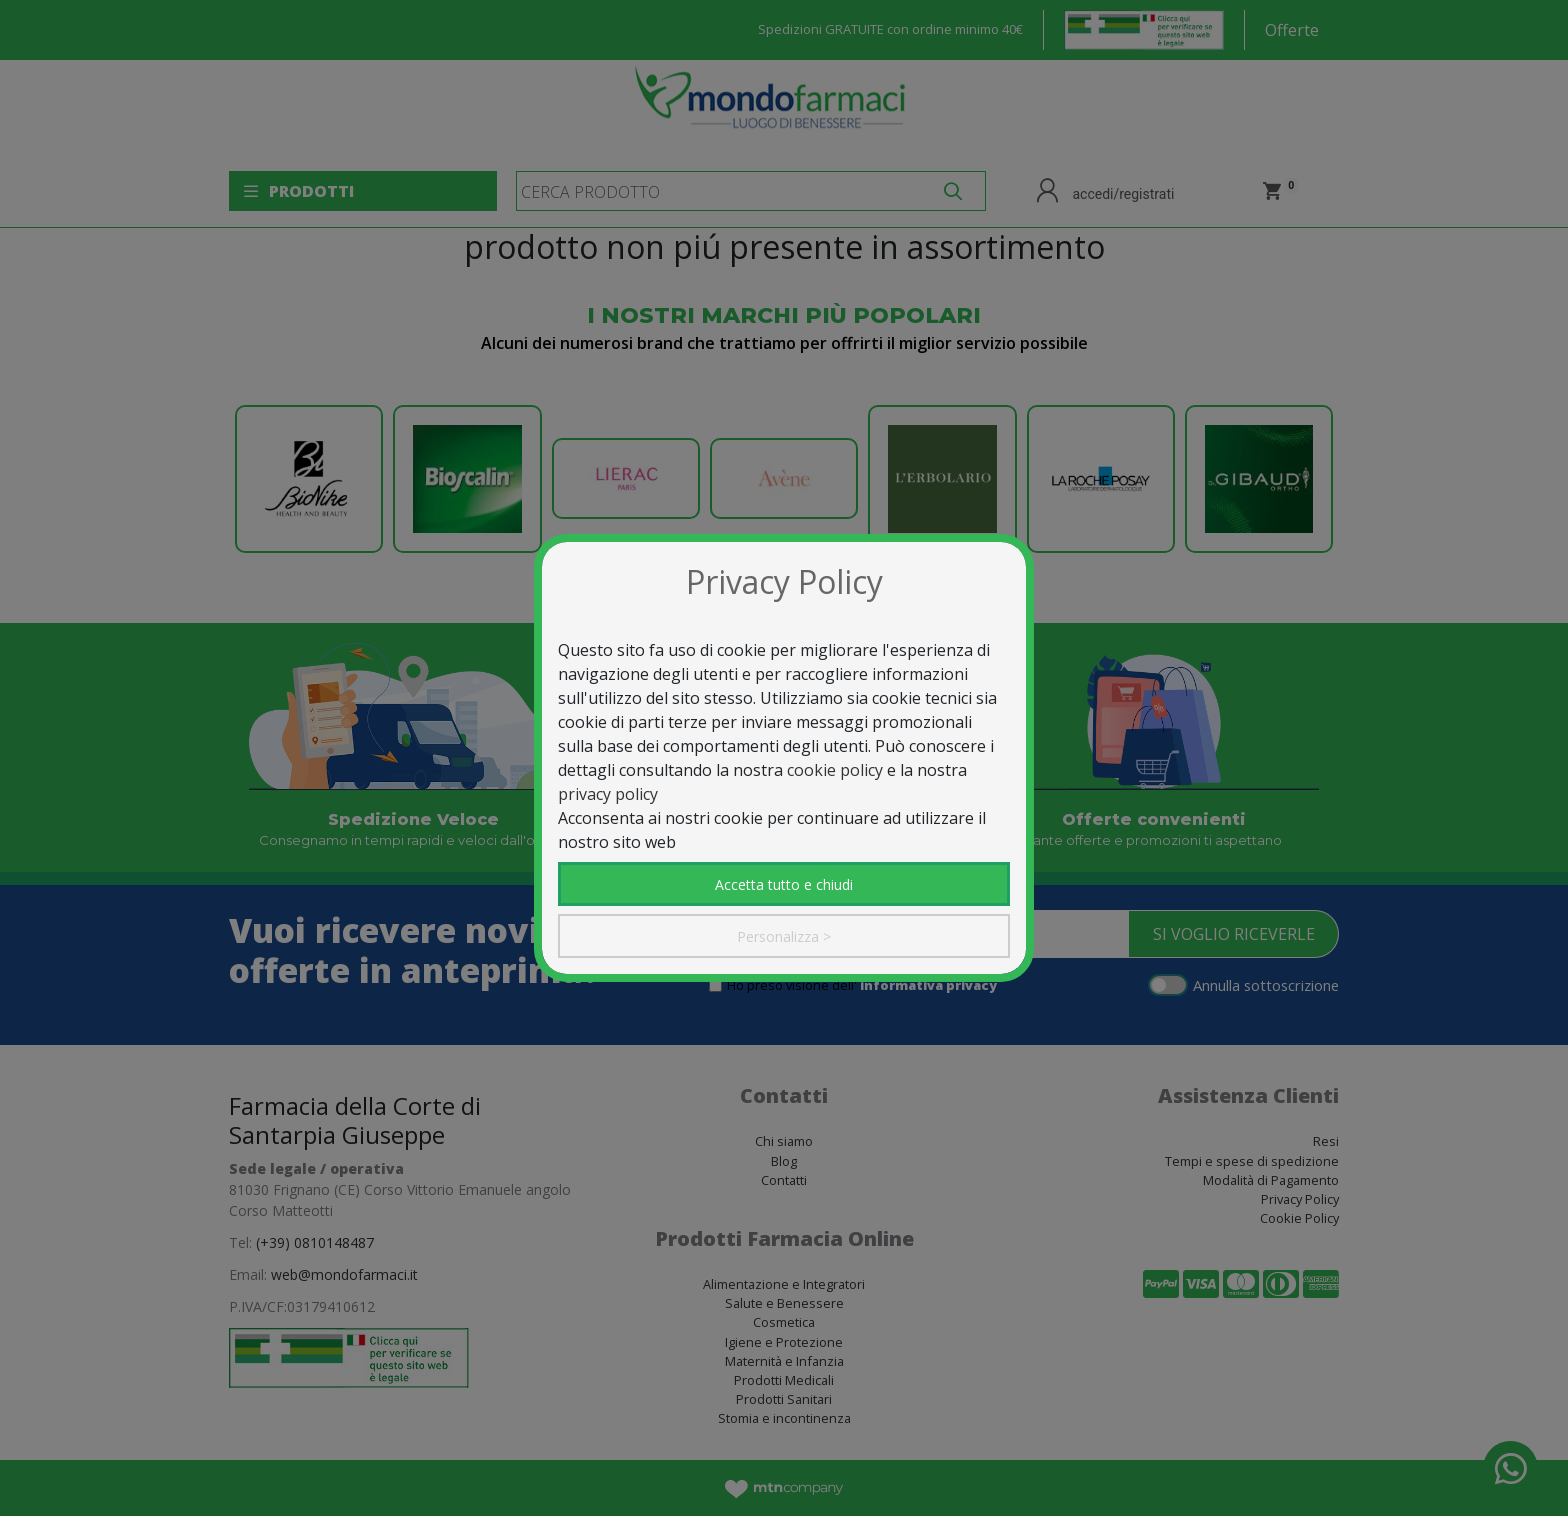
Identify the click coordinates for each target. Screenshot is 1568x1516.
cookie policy (835, 770)
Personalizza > (784, 936)
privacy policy (608, 794)
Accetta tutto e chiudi (784, 884)
